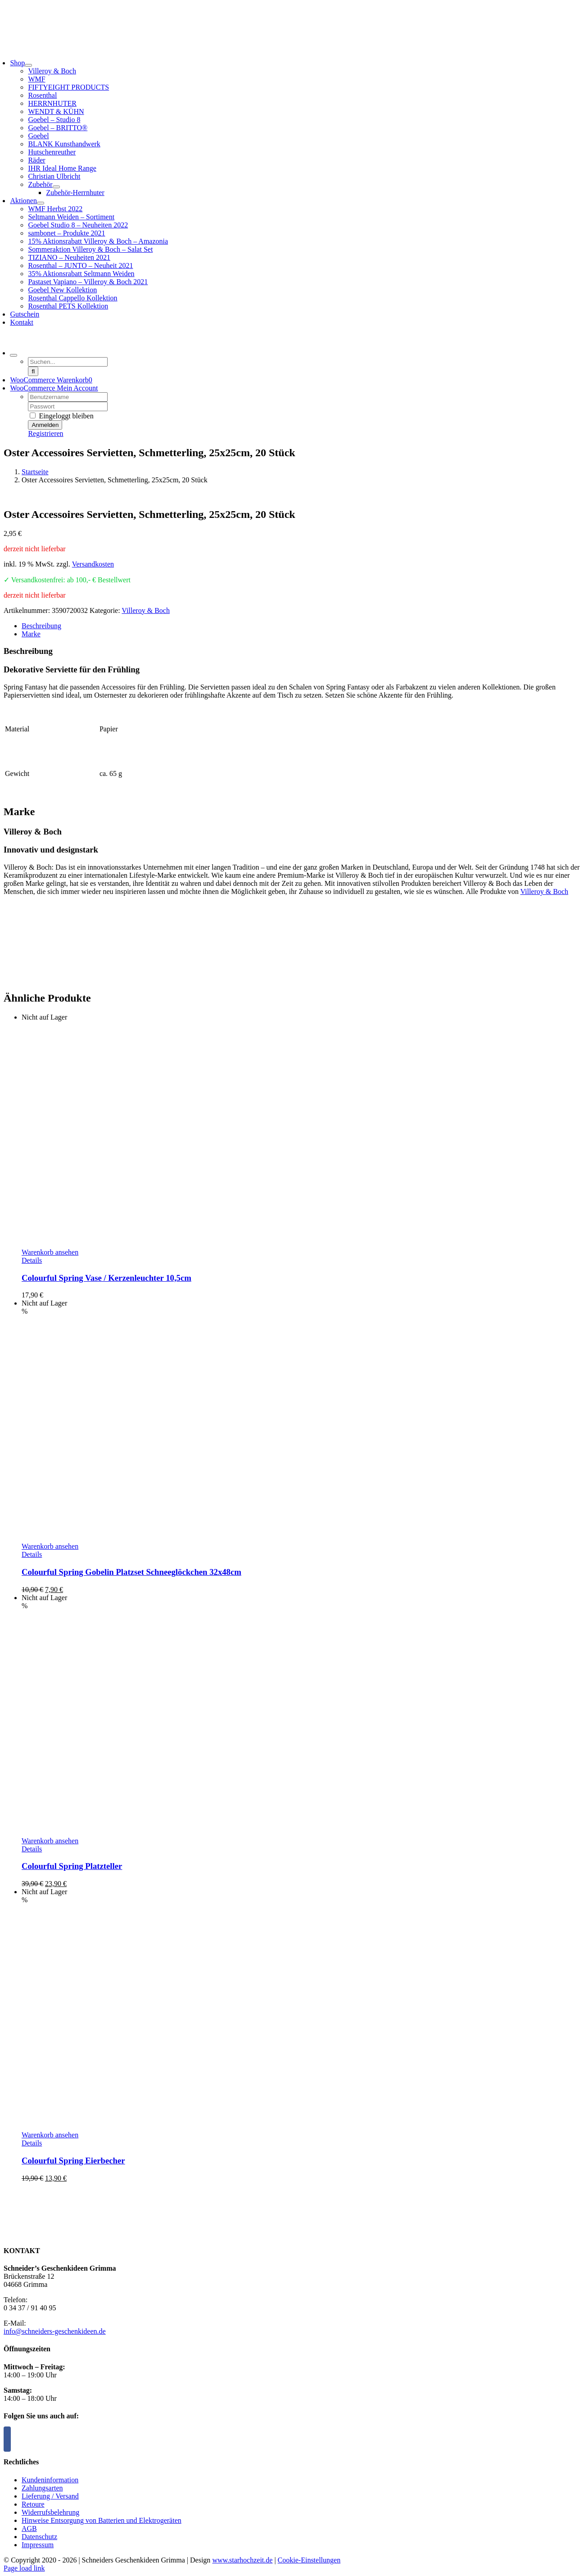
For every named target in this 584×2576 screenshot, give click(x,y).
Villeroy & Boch (146, 610)
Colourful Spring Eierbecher (73, 2160)
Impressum (38, 2545)
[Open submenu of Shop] (28, 65)
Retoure (33, 2504)
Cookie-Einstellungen (309, 2560)
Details (32, 1260)
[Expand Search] (13, 355)
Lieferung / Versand (50, 2496)
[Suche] (33, 371)
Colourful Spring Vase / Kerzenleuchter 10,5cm (106, 1278)
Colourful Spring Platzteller (72, 1866)
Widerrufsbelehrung (50, 2512)
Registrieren (45, 433)
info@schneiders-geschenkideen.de (55, 2331)
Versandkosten (93, 564)
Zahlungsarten (42, 2488)
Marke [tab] (31, 634)
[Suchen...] (68, 362)
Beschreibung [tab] (41, 626)
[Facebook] (7, 2439)
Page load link (24, 2568)
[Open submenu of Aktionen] (40, 203)
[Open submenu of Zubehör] (56, 187)
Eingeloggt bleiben (61, 416)
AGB (29, 2528)
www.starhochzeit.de (242, 2560)
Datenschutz (39, 2536)
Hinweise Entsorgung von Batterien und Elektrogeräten (101, 2520)
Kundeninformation (50, 2480)
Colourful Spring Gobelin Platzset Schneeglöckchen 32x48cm (131, 1572)
